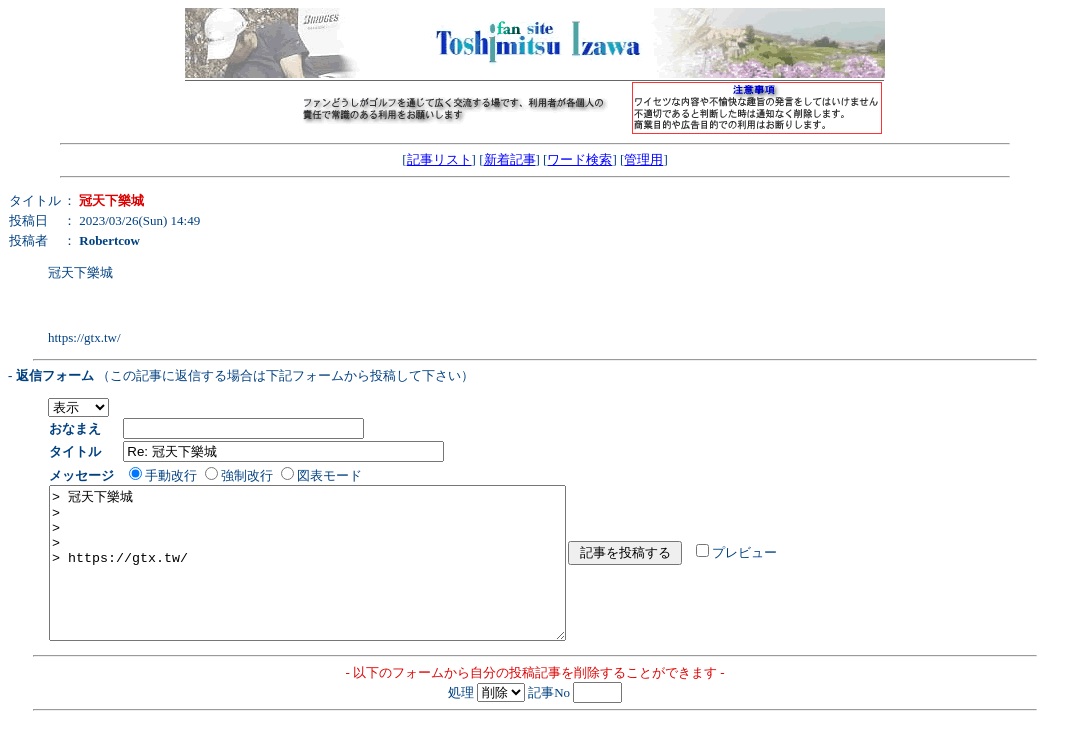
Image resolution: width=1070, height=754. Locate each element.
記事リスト (439, 159)
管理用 (643, 159)
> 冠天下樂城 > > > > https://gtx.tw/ (338, 578)
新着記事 (510, 159)
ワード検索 (579, 159)
